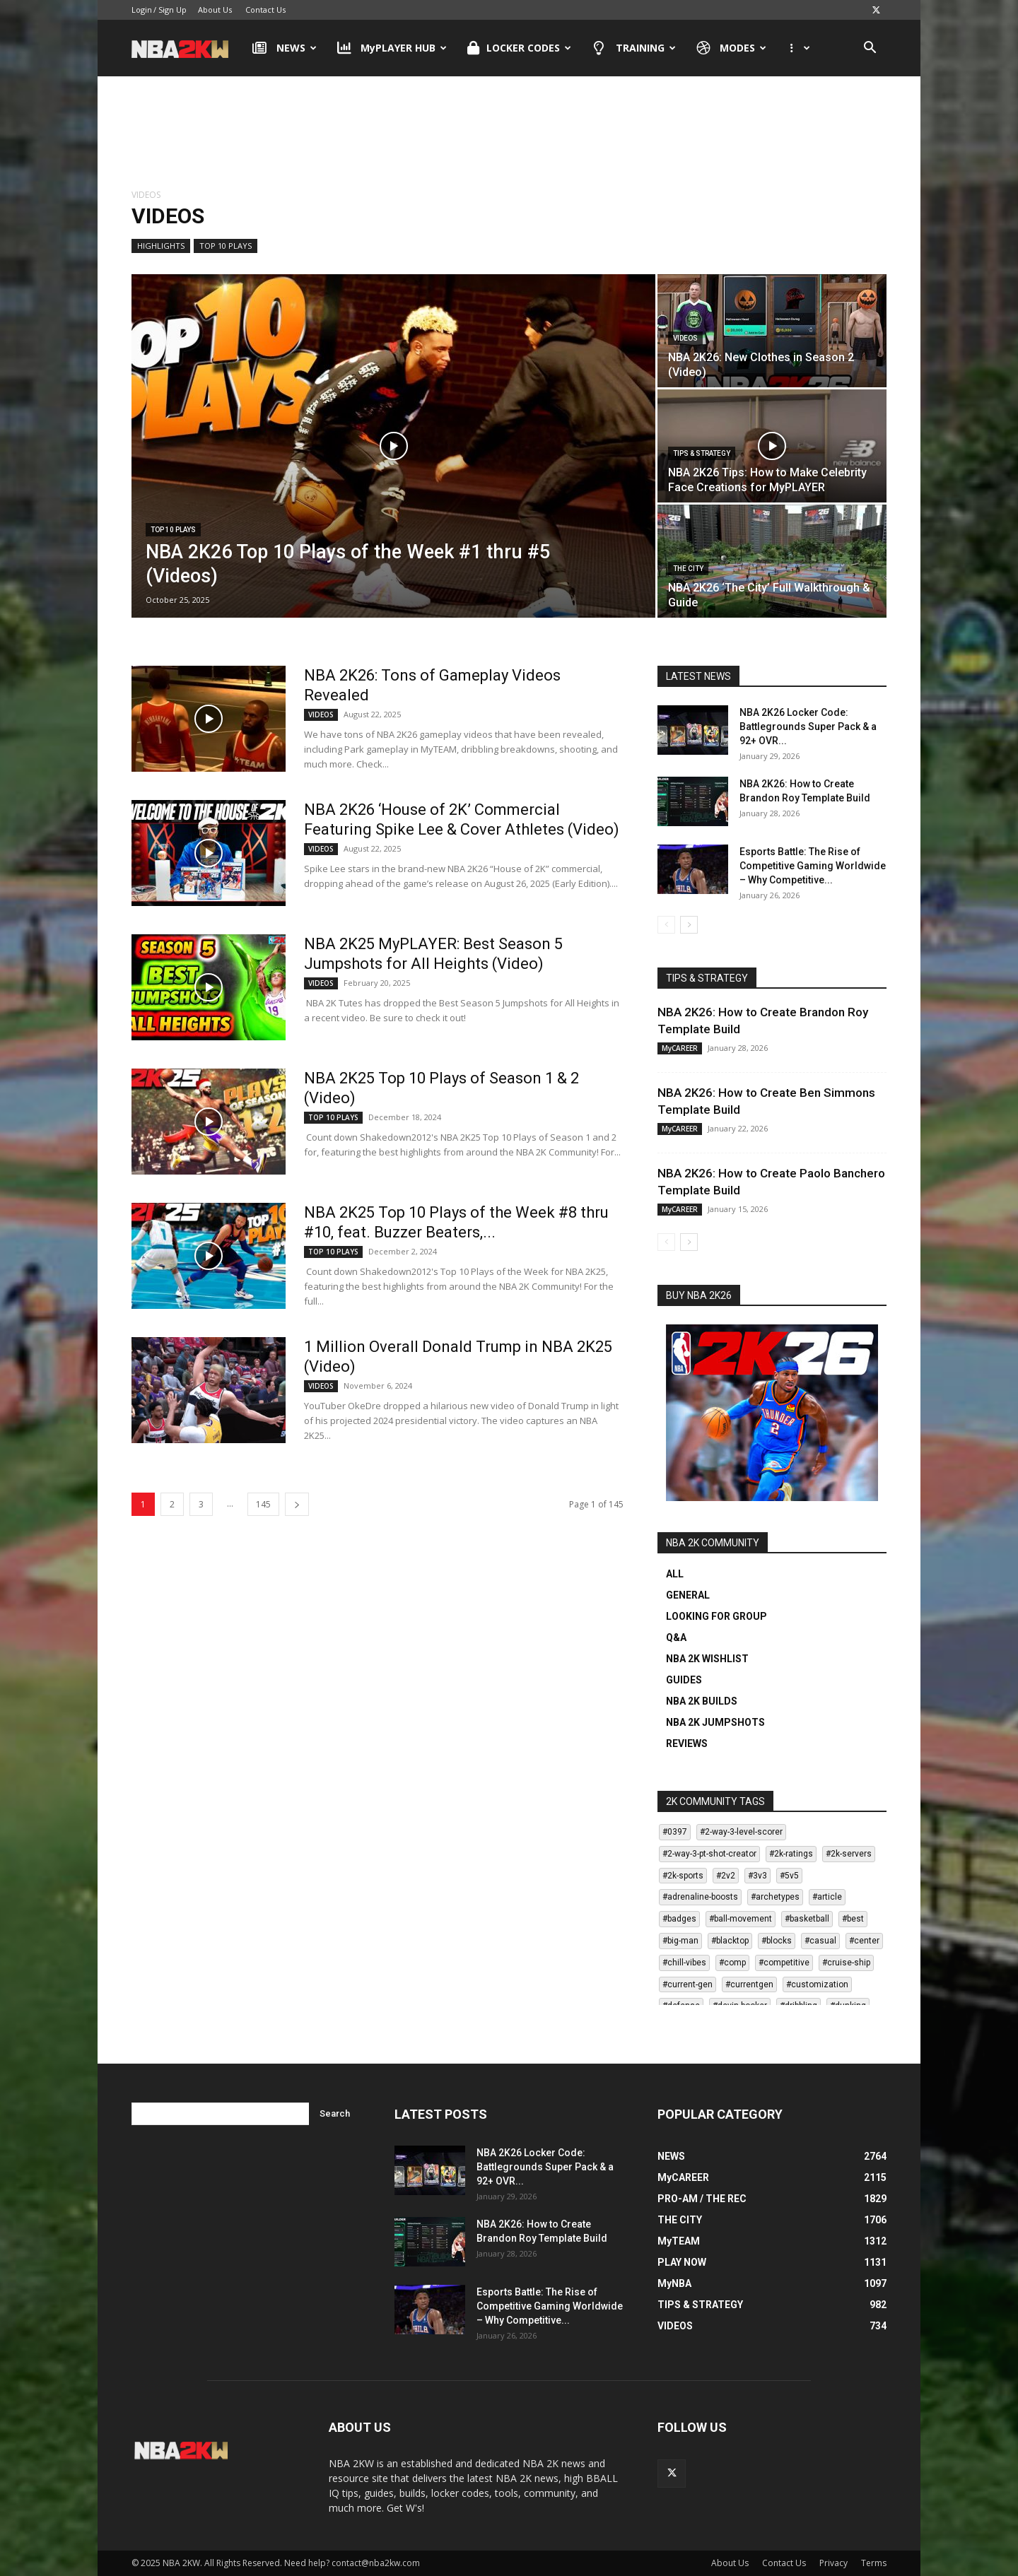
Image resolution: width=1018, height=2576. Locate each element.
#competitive (784, 1963)
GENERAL (688, 1595)
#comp (732, 1963)
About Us (215, 9)
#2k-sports (682, 1876)
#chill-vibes (684, 1963)
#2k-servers (849, 1854)
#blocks (776, 1941)
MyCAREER (680, 1048)
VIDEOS (685, 338)
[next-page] (297, 1504)
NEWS (284, 48)
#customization (817, 1984)
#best (853, 1919)
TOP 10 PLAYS (225, 245)
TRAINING (634, 48)
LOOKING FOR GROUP (716, 1616)
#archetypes (775, 1897)
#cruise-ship (846, 1963)
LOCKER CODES (519, 48)
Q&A (676, 1637)
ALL (675, 1574)
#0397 (674, 1832)
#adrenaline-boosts (700, 1897)
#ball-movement (740, 1919)
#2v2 (725, 1876)
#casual (820, 1941)
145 (263, 1504)
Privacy (833, 2563)
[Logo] (186, 48)
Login (141, 9)
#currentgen (749, 1984)
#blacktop (730, 1941)
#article (827, 1897)
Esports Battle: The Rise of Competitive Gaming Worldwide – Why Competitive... (812, 866)
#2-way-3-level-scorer (741, 1832)
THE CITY (688, 568)
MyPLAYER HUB (392, 48)
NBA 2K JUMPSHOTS (715, 1722)
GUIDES (684, 1680)
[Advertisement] (509, 133)
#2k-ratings (791, 1854)
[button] (870, 49)
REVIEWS (687, 1743)
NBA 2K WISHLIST (707, 1658)
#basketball (807, 1919)
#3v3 (757, 1876)
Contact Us (265, 9)
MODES (731, 48)
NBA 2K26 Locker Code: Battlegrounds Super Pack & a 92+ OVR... (808, 726)
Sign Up (172, 9)
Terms (874, 2563)
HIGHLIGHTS (161, 245)
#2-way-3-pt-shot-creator (709, 1854)
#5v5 (789, 1876)
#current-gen (687, 1984)
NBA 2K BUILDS (701, 1701)
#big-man (680, 1941)
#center (864, 1941)
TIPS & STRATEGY (701, 453)
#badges (679, 1919)
